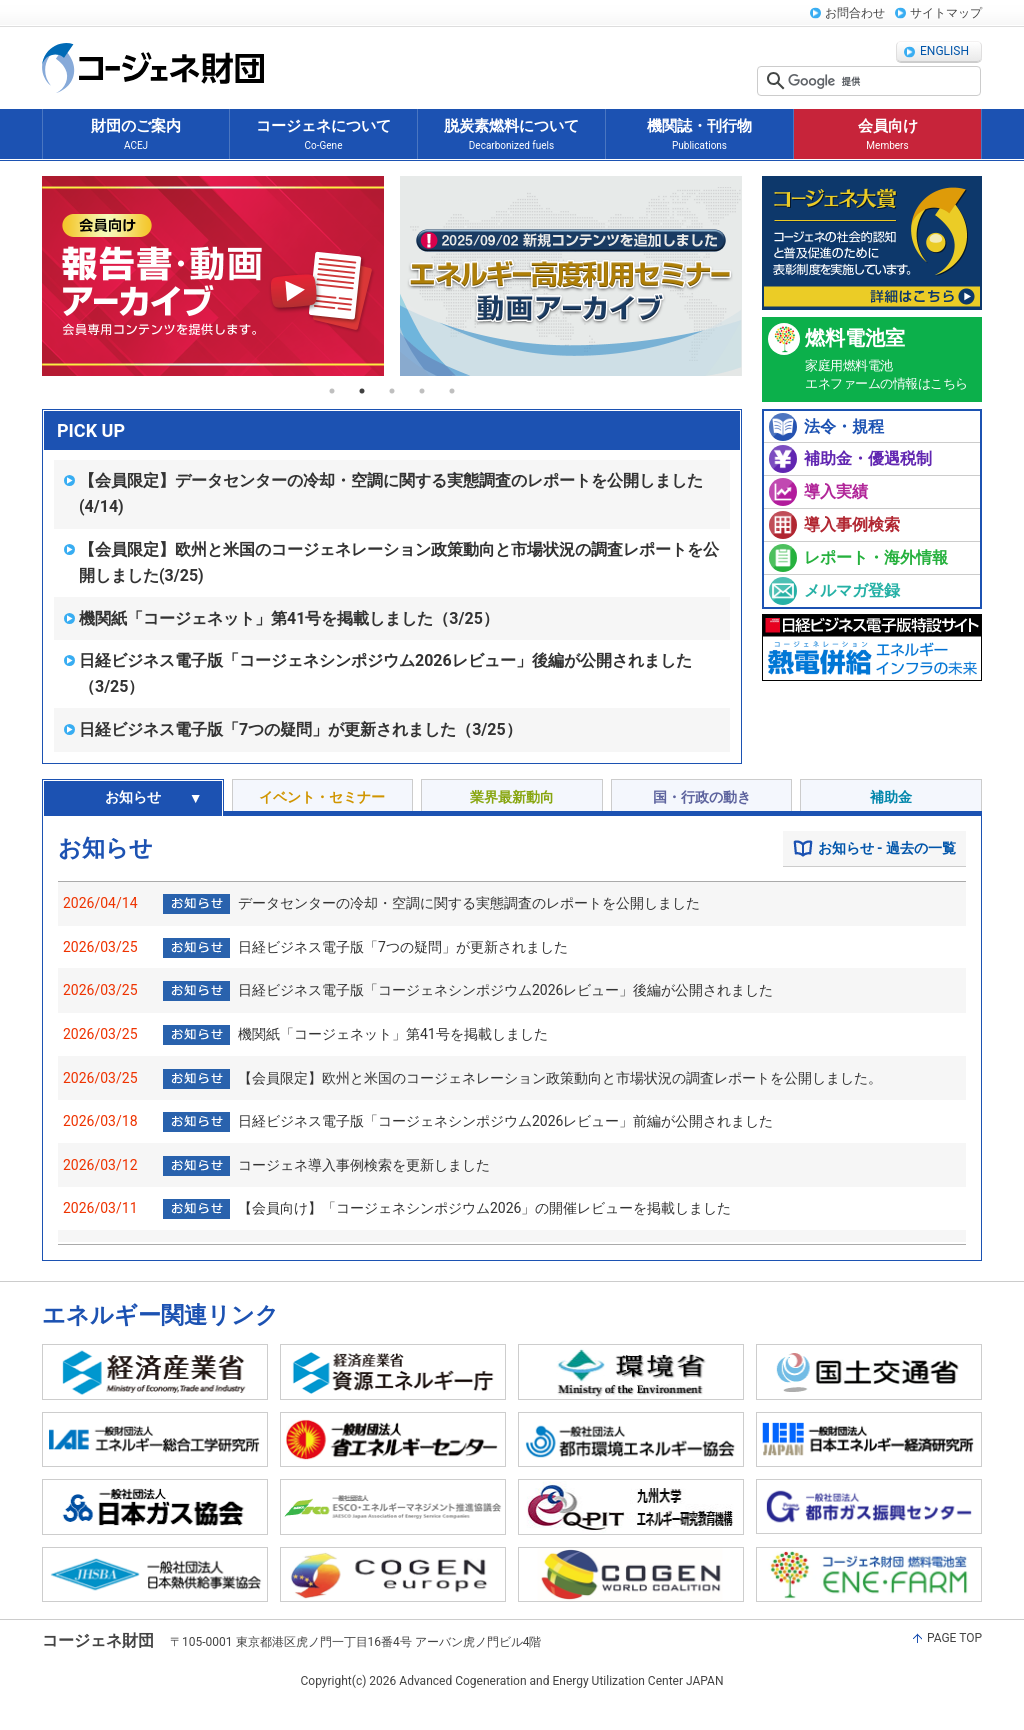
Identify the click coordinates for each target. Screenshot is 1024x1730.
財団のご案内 (136, 135)
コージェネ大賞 (872, 243)
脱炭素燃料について (511, 135)
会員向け (888, 135)
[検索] (882, 81)
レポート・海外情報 (876, 557)
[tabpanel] (213, 276)
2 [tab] (362, 391)
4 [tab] (422, 391)
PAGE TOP (954, 1638)
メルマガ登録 (852, 590)
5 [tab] (452, 391)
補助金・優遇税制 (868, 458)
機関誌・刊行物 (699, 135)
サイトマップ (946, 13)
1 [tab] (332, 391)
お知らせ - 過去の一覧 (887, 848)
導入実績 (836, 491)
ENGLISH (944, 51)
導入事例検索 (852, 524)
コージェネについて (323, 135)
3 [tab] (392, 391)
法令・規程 (844, 426)
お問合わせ (855, 13)
